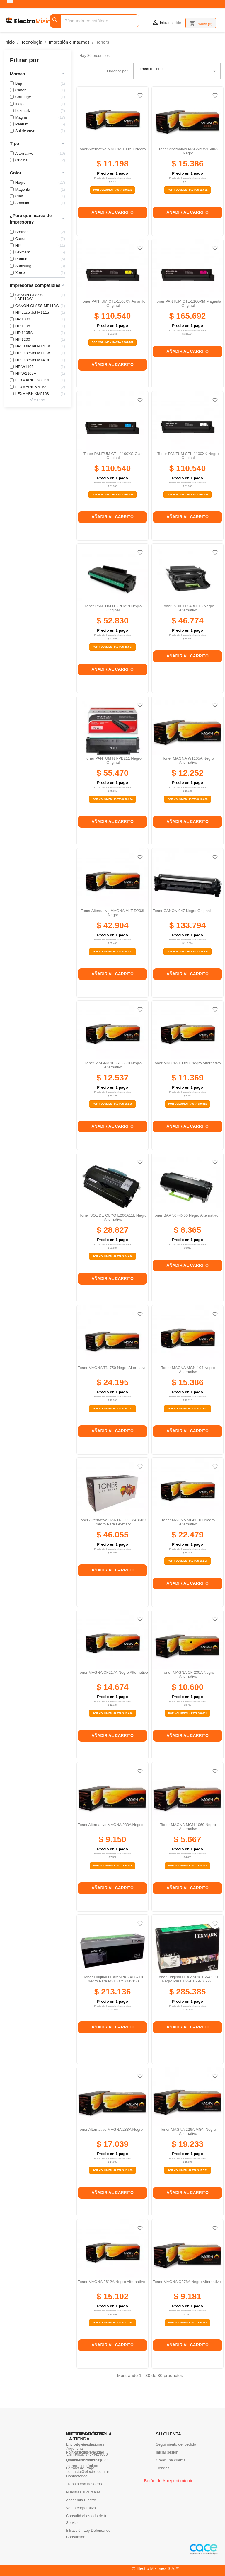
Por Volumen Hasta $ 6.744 (112, 1865)
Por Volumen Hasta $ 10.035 (187, 799)
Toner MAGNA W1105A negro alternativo (188, 760)
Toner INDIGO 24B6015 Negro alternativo (188, 608)
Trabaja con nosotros (84, 2484)
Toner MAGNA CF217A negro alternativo (113, 1672)
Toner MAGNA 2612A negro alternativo (111, 2282)
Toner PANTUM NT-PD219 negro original (113, 608)
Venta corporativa (81, 2508)
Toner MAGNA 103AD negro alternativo (187, 1063)
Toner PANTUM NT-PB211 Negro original (113, 760)
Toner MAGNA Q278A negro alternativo (187, 2282)
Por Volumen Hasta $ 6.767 (187, 2322)
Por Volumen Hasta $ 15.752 (187, 2170)
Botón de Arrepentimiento (168, 2480)
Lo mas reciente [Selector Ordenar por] (177, 71)
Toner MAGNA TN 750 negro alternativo (112, 1367)
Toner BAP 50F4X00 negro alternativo (185, 1215)
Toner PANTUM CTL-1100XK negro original (188, 455)
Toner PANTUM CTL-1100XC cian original (113, 455)
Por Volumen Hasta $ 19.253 (187, 1560)
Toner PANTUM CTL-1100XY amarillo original (113, 303)
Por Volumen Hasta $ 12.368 (112, 2322)
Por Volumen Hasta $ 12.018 (112, 1713)
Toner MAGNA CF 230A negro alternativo (188, 1674)
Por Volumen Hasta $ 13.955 (112, 2170)
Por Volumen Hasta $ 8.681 (187, 1713)
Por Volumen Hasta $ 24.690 (112, 1256)
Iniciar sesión (167, 2452)
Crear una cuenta (170, 2460)
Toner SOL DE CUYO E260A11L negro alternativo (112, 1217)
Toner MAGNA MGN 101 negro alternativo (188, 1522)
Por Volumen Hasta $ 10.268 (112, 1103)
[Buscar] (94, 21)
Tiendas (162, 2468)
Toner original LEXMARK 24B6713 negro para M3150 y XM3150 (113, 1979)
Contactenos (77, 2476)
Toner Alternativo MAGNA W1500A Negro (188, 151)
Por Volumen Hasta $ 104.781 (112, 342)
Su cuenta (168, 2433)
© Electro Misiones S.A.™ (156, 2568)
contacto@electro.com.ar (88, 2471)
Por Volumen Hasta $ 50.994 (112, 799)
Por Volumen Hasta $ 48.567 (112, 646)
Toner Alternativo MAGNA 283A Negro (110, 1825)
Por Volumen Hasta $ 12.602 (187, 189)
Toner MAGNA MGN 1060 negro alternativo (188, 1827)
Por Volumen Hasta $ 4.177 (187, 1865)
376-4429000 (96, 2454)
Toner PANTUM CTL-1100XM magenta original (188, 303)
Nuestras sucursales (83, 2492)
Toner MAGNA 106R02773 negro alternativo (113, 1065)
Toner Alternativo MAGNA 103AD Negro (112, 149)
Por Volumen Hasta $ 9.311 (187, 1103)
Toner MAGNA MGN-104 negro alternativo (188, 1369)
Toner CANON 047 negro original (182, 910)
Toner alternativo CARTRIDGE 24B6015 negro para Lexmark (113, 1522)
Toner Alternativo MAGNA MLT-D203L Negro (113, 912)
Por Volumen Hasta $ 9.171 (112, 189)
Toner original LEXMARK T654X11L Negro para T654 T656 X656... (188, 1979)
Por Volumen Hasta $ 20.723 (112, 1408)
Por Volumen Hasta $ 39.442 (112, 951)
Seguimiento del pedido (176, 2444)
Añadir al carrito (112, 212)
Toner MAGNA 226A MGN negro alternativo (188, 2131)
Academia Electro (81, 2500)
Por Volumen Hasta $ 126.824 (187, 951)
